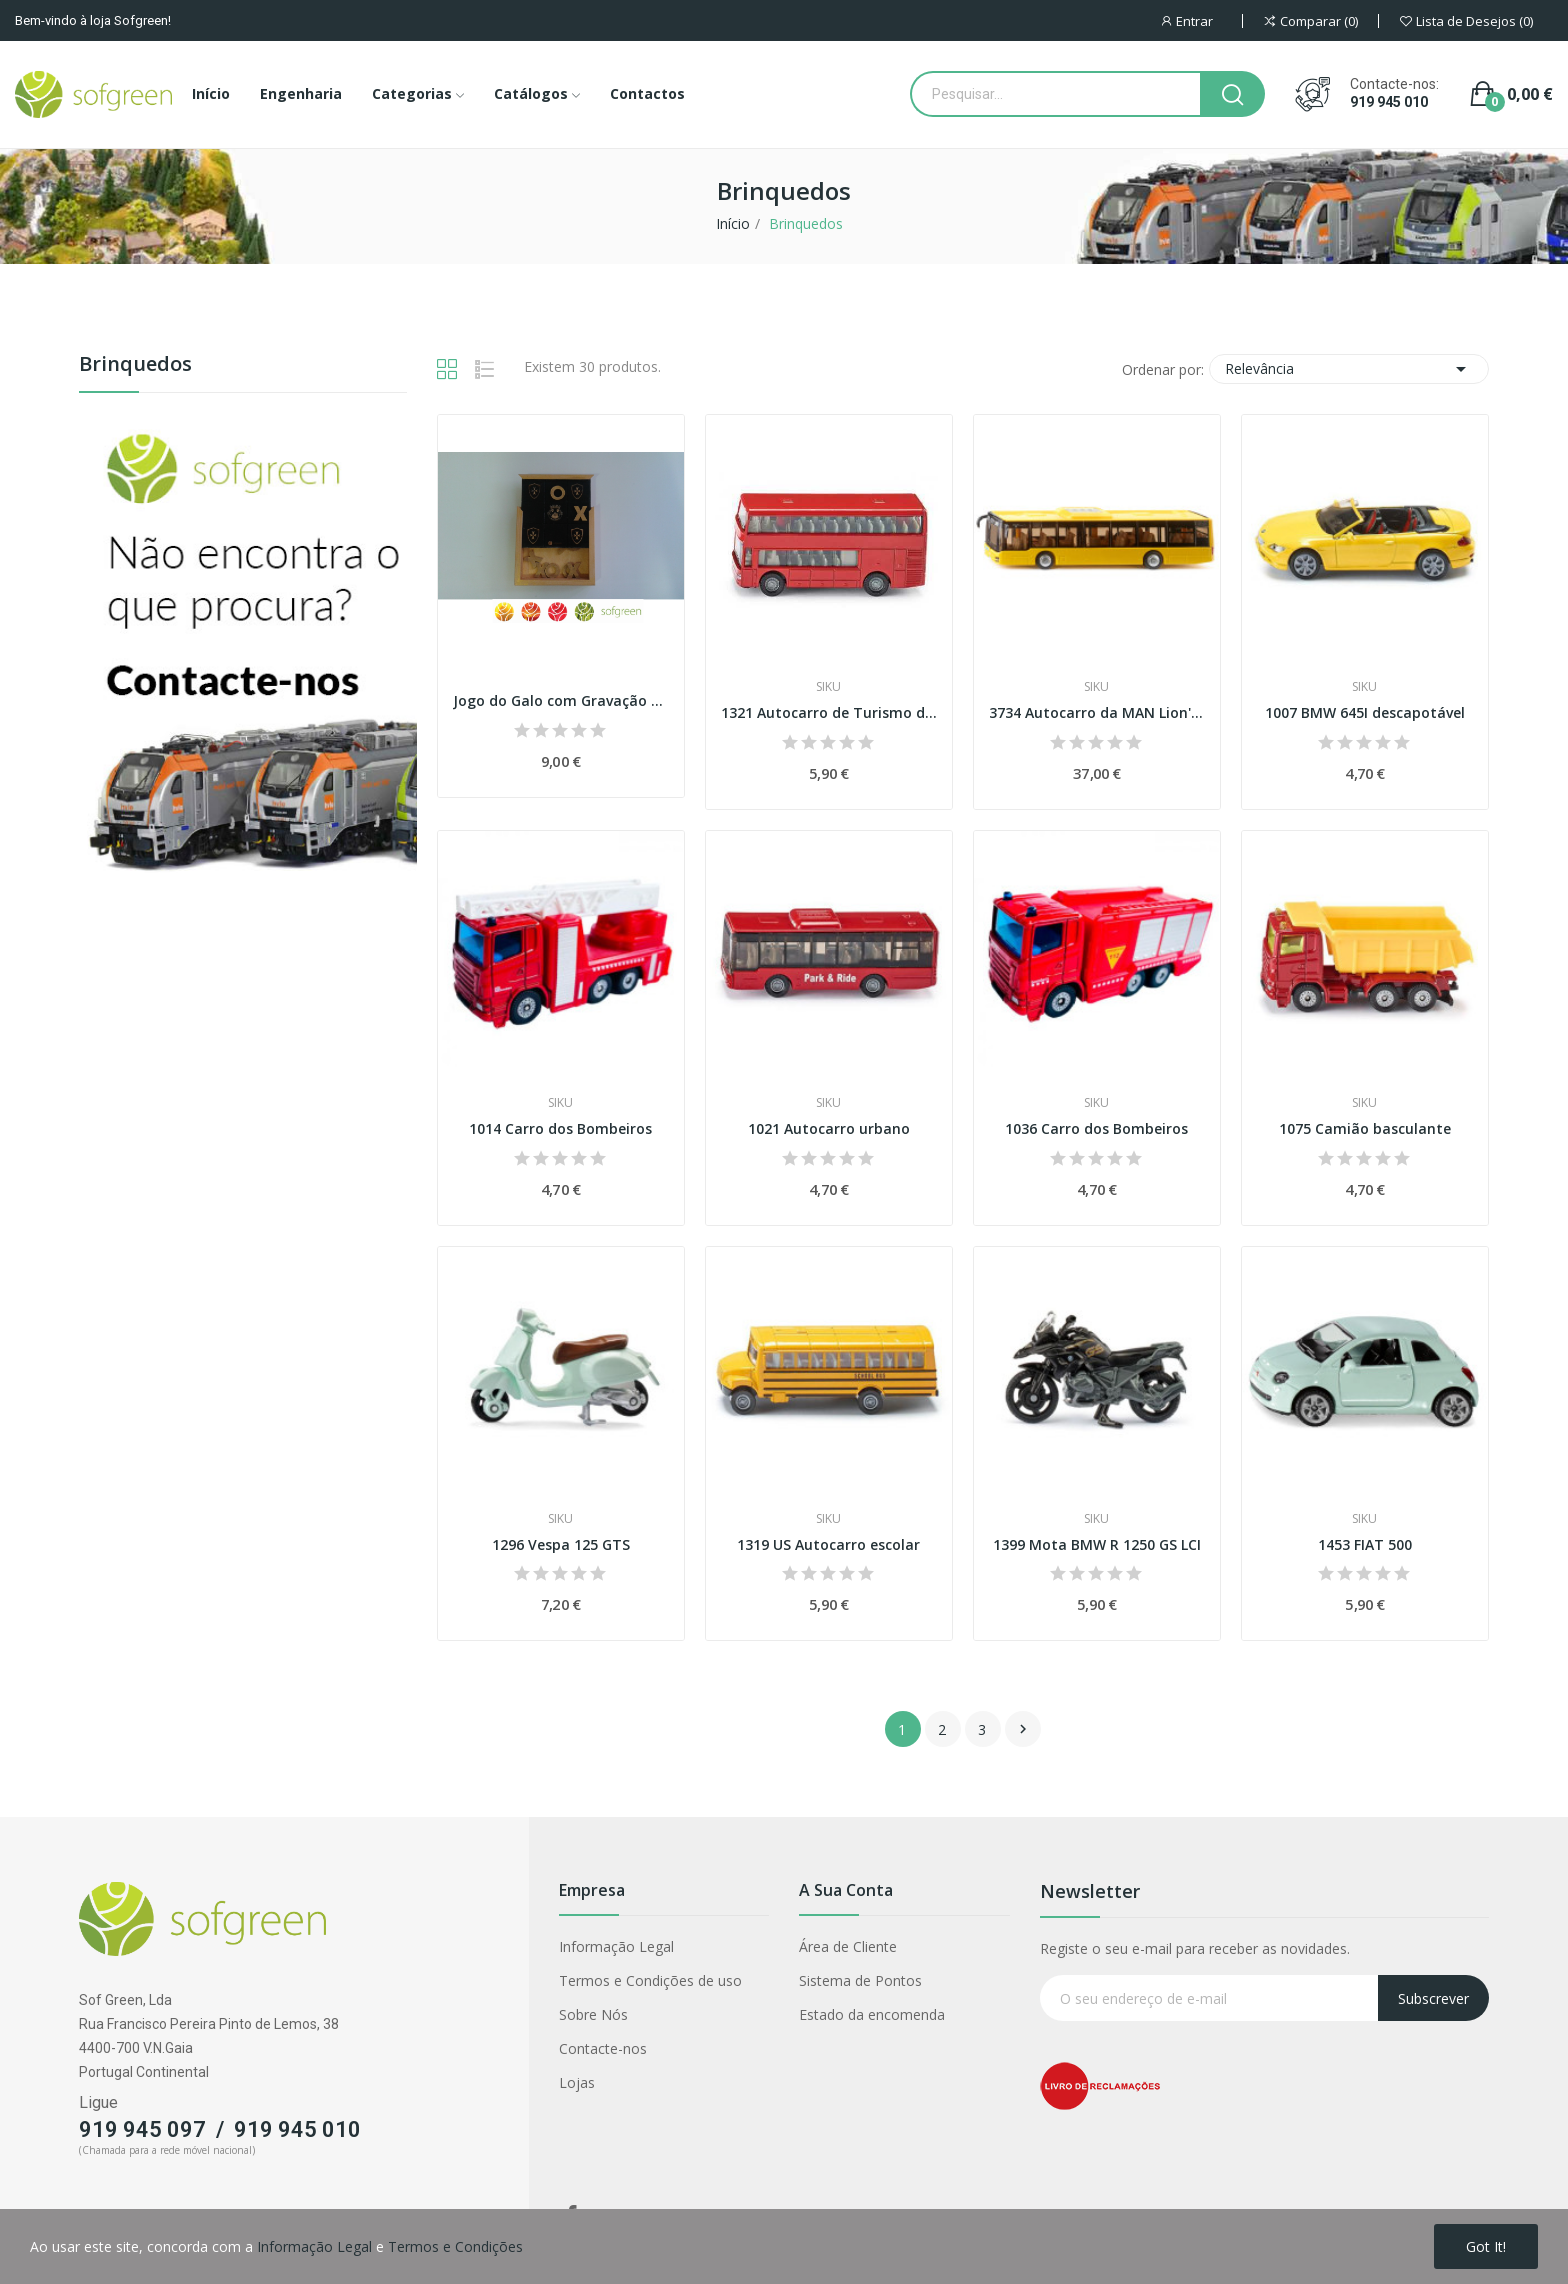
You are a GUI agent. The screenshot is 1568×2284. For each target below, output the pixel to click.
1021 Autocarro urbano (829, 1128)
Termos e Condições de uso (650, 1980)
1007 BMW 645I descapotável (1365, 712)
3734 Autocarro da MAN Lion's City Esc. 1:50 (1097, 712)
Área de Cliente (848, 1946)
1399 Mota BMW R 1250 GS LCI (1097, 1544)
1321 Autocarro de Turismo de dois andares (829, 712)
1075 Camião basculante (1365, 1128)
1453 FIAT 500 (1365, 1544)
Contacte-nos (603, 2048)
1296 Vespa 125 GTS (561, 1544)
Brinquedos (135, 365)
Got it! (1486, 2246)
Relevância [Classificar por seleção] (1349, 369)
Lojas (577, 2082)
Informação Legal (616, 1946)
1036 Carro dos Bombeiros (1096, 1128)
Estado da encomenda (872, 2014)
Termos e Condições (455, 2246)
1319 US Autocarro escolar (828, 1544)
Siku (828, 687)
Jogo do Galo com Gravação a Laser (561, 700)
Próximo (1023, 1729)
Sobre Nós (593, 2014)
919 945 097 (142, 2129)
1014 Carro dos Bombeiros (560, 1128)
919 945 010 (1389, 102)
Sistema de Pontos (860, 1980)
